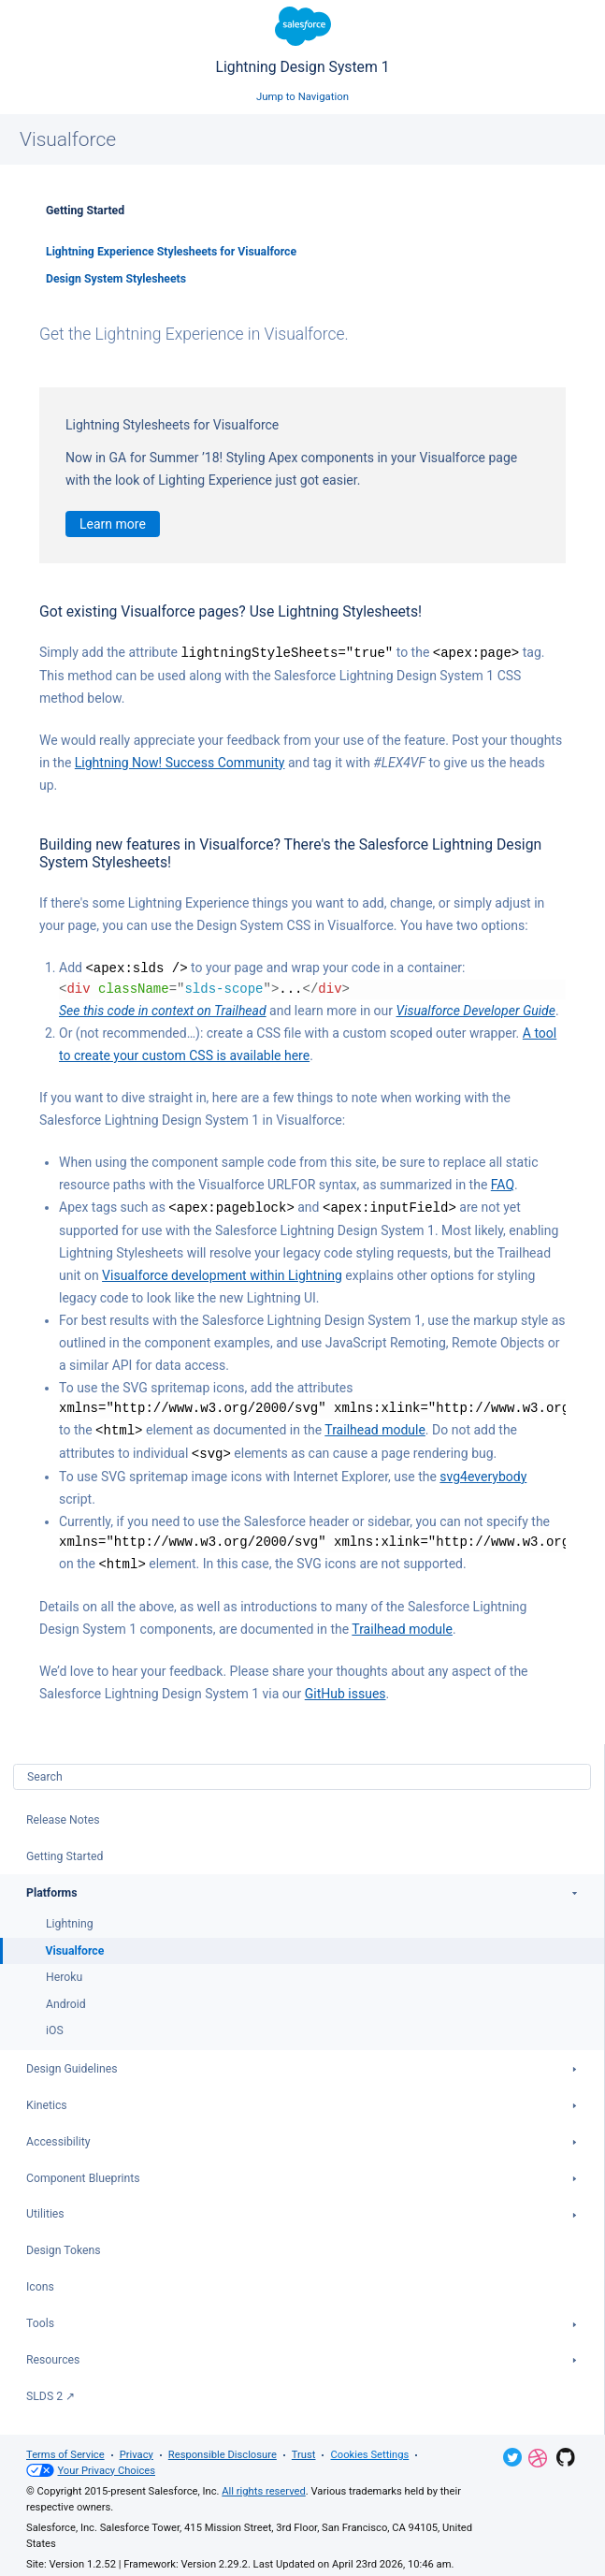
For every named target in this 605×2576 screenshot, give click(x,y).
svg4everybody (482, 1471)
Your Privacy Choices (90, 2465)
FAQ (502, 1182)
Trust (304, 2449)
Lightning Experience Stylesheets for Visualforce (171, 251)
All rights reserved (263, 2486)
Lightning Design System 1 (302, 41)
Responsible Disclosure (222, 2449)
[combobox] (302, 1771)
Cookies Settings (369, 2449)
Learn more (112, 524)
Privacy (136, 2449)
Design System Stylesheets (116, 278)
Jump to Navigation (302, 96)
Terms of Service (65, 2449)
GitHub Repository (565, 2451)
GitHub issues (345, 1688)
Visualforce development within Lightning (222, 1272)
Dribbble (537, 2452)
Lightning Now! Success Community (180, 761)
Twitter (512, 2451)
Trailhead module (374, 1426)
